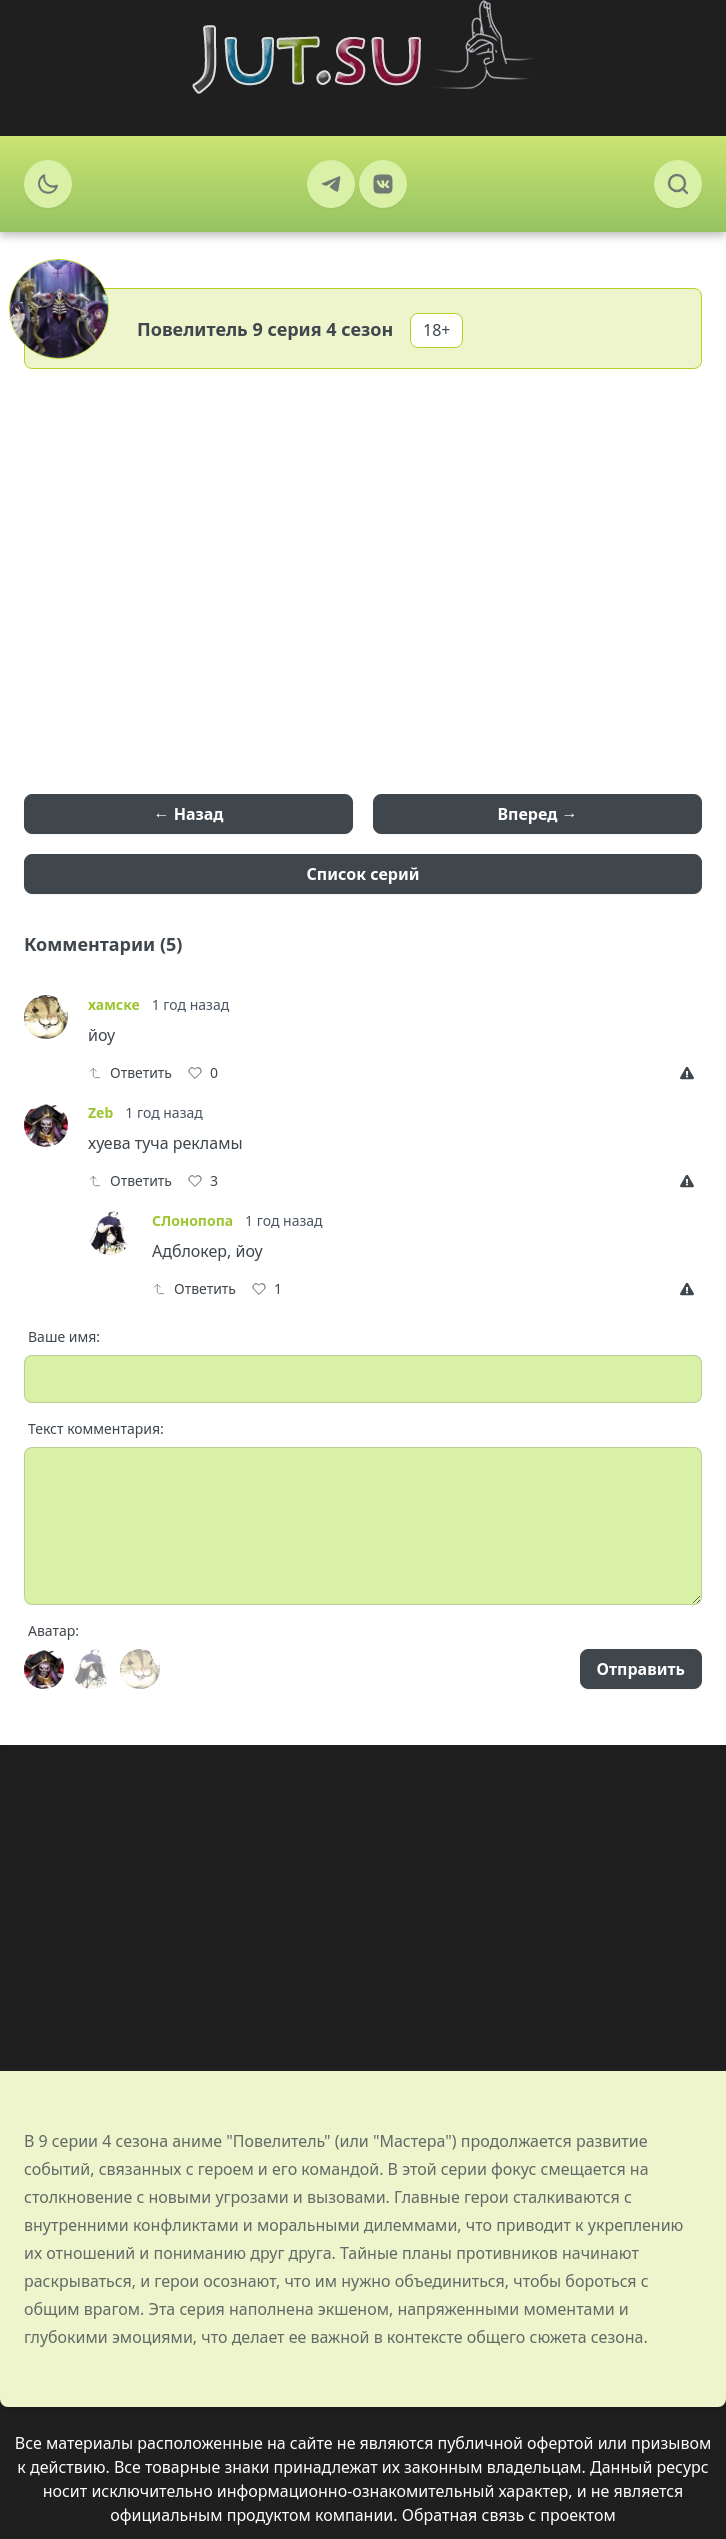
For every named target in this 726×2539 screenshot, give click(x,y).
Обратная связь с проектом (509, 2515)
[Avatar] (44, 1669)
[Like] (203, 1073)
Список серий (363, 874)
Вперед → (537, 814)
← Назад (189, 814)
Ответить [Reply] (130, 1072)
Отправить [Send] (641, 1669)
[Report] (691, 1073)
